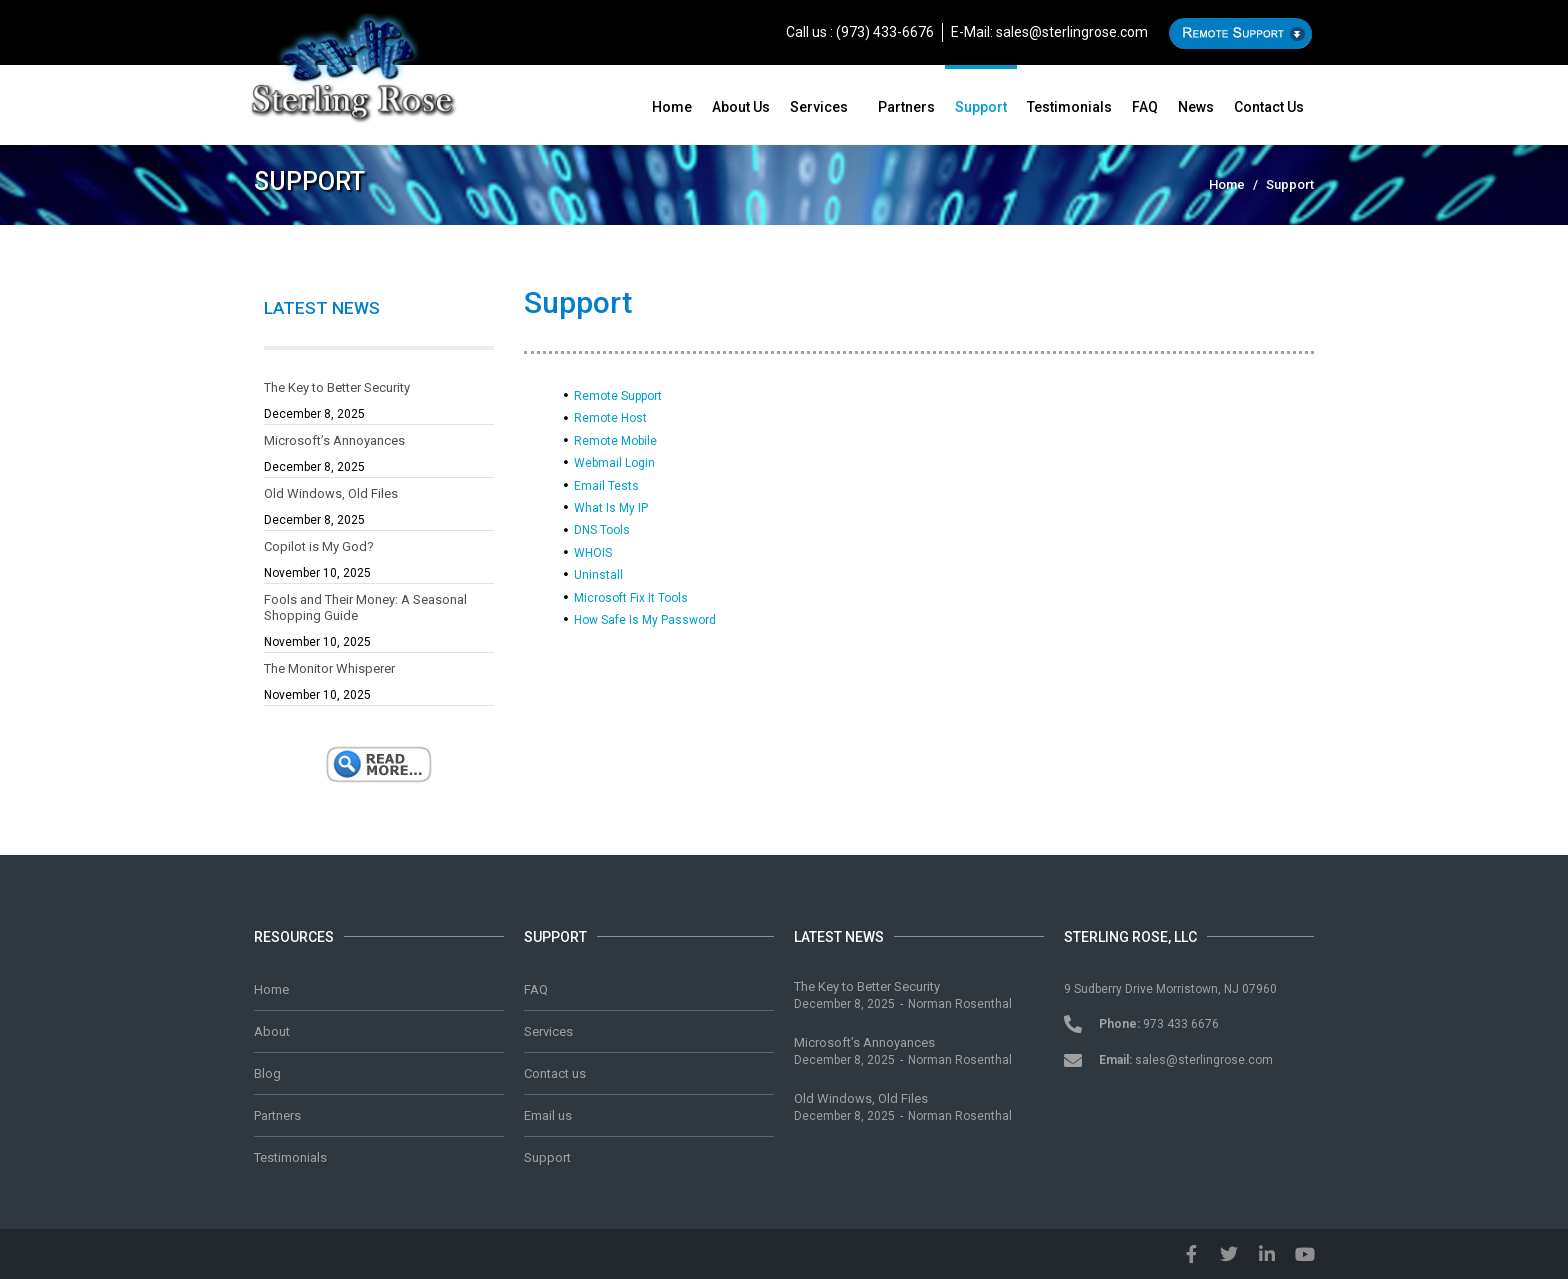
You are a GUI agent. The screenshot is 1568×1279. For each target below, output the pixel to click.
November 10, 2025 (317, 573)
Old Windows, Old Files (331, 493)
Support (981, 107)
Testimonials (1069, 107)
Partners (906, 107)
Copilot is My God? (319, 546)
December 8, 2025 (314, 414)
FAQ (1145, 107)
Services (819, 107)
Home (672, 107)
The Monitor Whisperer (329, 668)
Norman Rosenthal (960, 1004)
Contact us (1269, 107)
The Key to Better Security (337, 387)
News (1196, 107)
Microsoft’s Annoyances (334, 440)
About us (741, 107)
